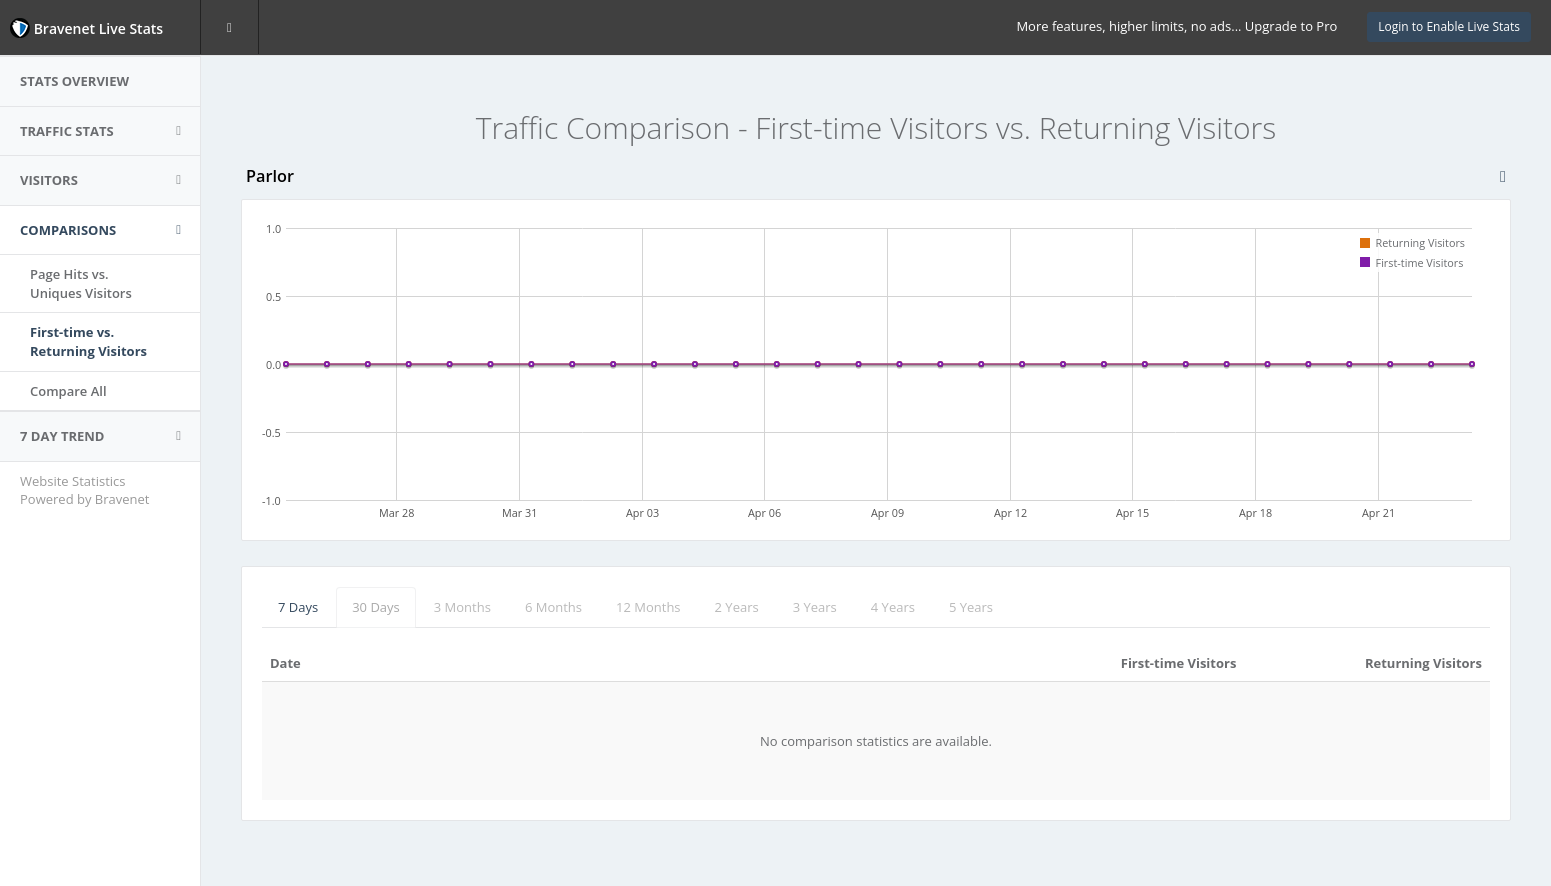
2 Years (737, 607)
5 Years (971, 607)
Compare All (68, 391)
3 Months (462, 607)
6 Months (553, 607)
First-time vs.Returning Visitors (88, 341)
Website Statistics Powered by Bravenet (84, 490)
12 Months (648, 607)
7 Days (298, 607)
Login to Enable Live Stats (1449, 26)
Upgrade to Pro (1291, 26)
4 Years (893, 607)
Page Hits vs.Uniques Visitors (81, 283)
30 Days (376, 607)
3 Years (815, 607)
